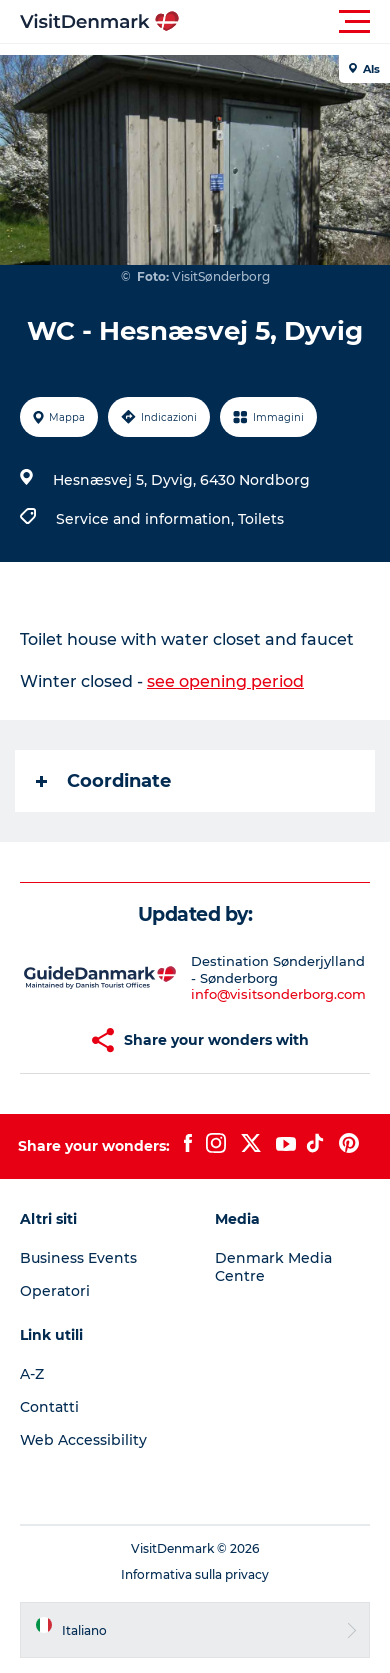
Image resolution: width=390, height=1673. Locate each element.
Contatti (49, 1407)
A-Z (32, 1374)
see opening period (225, 681)
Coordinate (103, 781)
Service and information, (147, 519)
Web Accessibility (83, 1440)
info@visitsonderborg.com (278, 994)
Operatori (55, 1291)
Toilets (261, 519)
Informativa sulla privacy (195, 1574)
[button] (285, 22)
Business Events (78, 1258)
